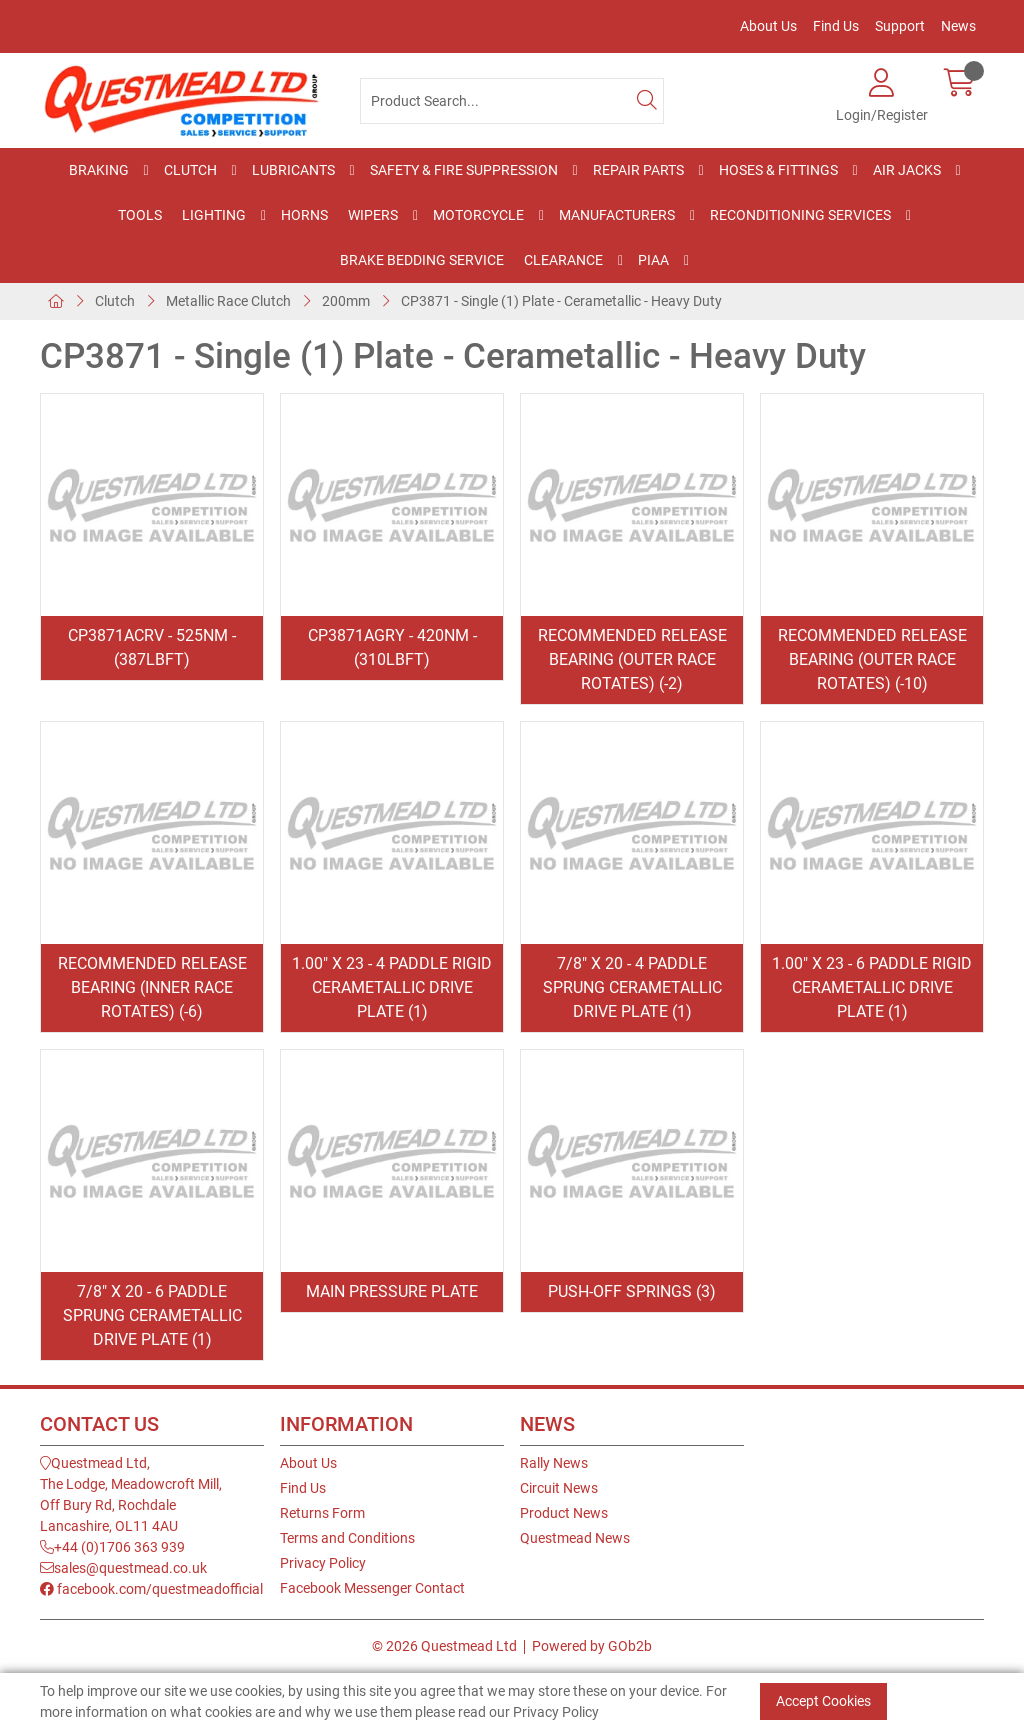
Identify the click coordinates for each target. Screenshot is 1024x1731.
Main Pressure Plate (392, 1291)
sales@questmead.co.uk (123, 1568)
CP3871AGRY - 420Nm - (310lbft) (392, 647)
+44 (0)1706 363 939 (112, 1547)
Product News (564, 1513)
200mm (346, 301)
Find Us (836, 26)
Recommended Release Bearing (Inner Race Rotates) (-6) (152, 987)
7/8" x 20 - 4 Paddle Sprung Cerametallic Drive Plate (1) (632, 987)
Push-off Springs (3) (632, 1291)
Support (900, 26)
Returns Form (322, 1513)
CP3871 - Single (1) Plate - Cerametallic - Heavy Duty (561, 301)
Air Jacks (907, 170)
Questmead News (575, 1538)
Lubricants (293, 170)
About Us (768, 26)
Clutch (190, 170)
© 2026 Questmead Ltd (444, 1646)
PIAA (653, 260)
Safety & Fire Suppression (464, 170)
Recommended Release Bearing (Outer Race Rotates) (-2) (632, 659)
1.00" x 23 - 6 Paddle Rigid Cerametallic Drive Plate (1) (872, 987)
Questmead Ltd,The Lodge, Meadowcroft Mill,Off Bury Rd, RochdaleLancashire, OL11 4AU (131, 1494)
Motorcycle (478, 215)
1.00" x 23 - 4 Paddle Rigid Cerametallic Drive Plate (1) (392, 987)
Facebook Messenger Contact (372, 1588)
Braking (99, 170)
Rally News (554, 1463)
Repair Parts (638, 170)
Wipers (373, 215)
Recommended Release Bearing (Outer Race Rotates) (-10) (872, 659)
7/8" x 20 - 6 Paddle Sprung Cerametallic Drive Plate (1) (152, 1315)
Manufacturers (617, 215)
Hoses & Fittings (778, 170)
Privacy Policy (323, 1563)
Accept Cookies (823, 1701)
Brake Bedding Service (422, 260)
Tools (140, 215)
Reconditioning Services (800, 215)
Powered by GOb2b (592, 1646)
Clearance (563, 260)
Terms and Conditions (347, 1538)
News (958, 26)
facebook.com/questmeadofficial (151, 1589)
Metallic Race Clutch (228, 301)
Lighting (214, 215)
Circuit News (559, 1488)
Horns (304, 215)
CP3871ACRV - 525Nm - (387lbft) (152, 647)
